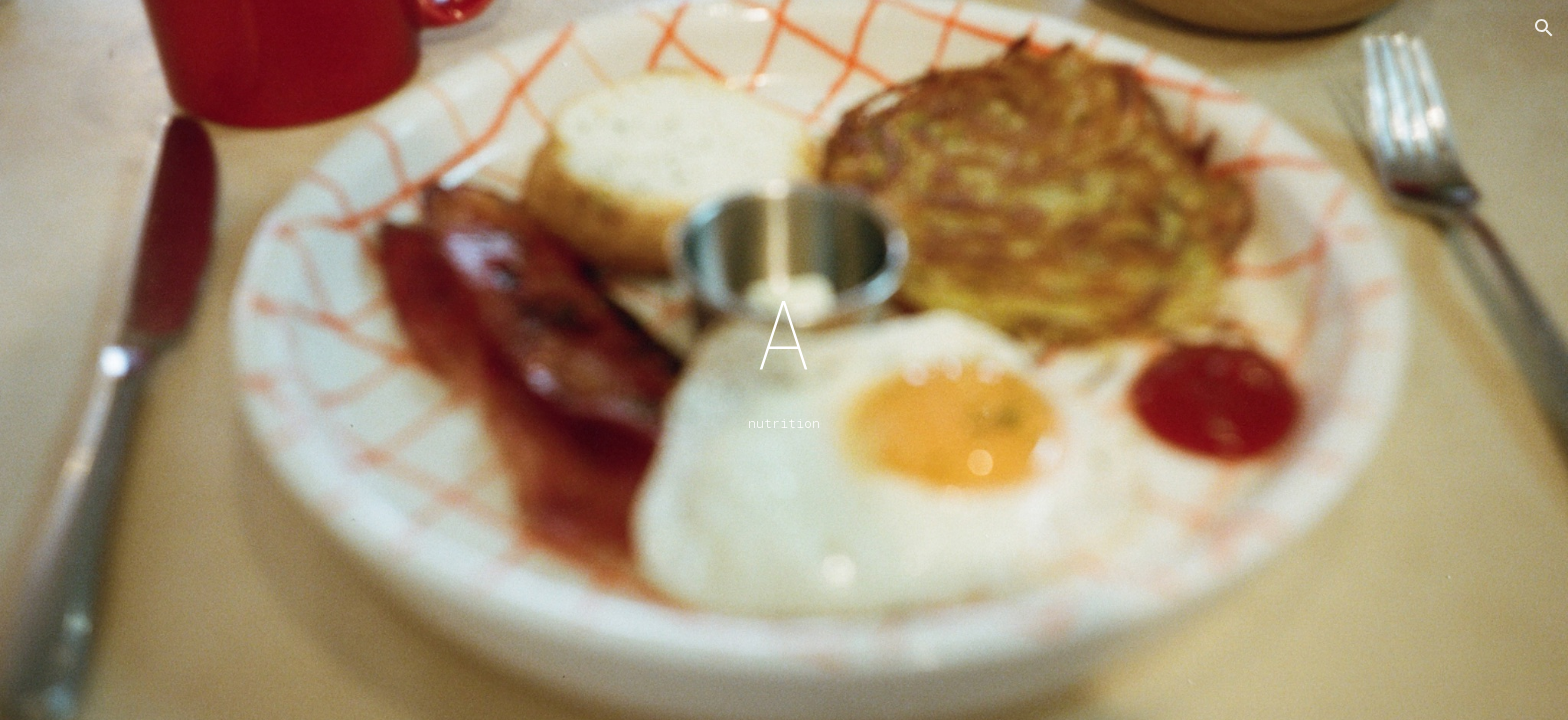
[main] (784, 360)
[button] (1544, 28)
